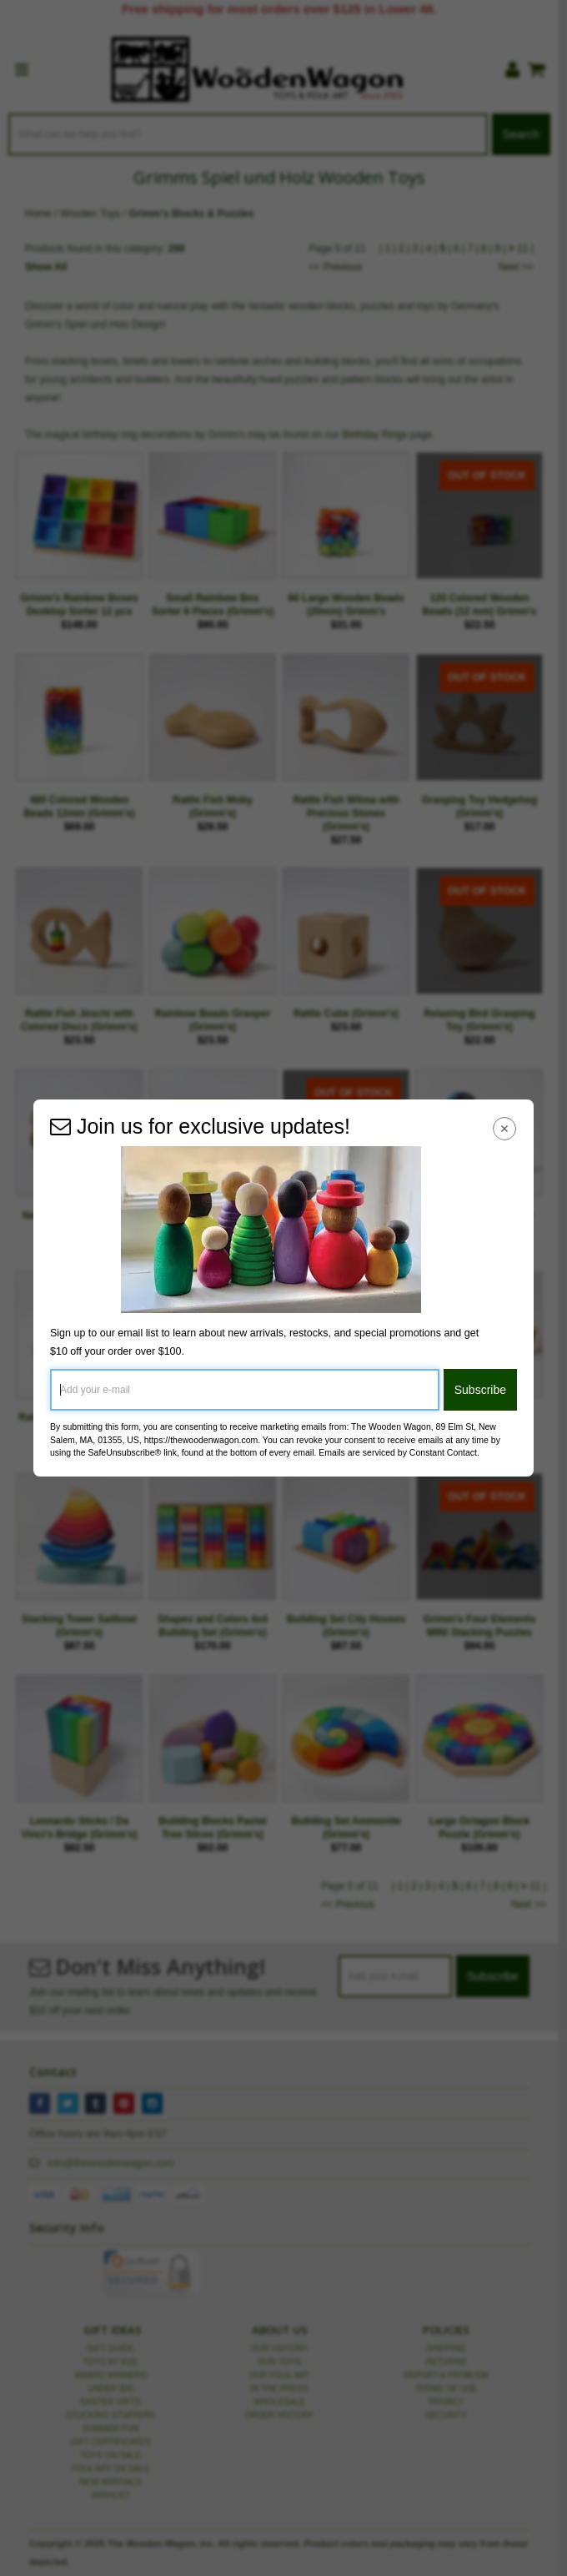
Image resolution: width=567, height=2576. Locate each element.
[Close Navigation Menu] (505, 1128)
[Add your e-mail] (244, 1390)
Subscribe (480, 1389)
